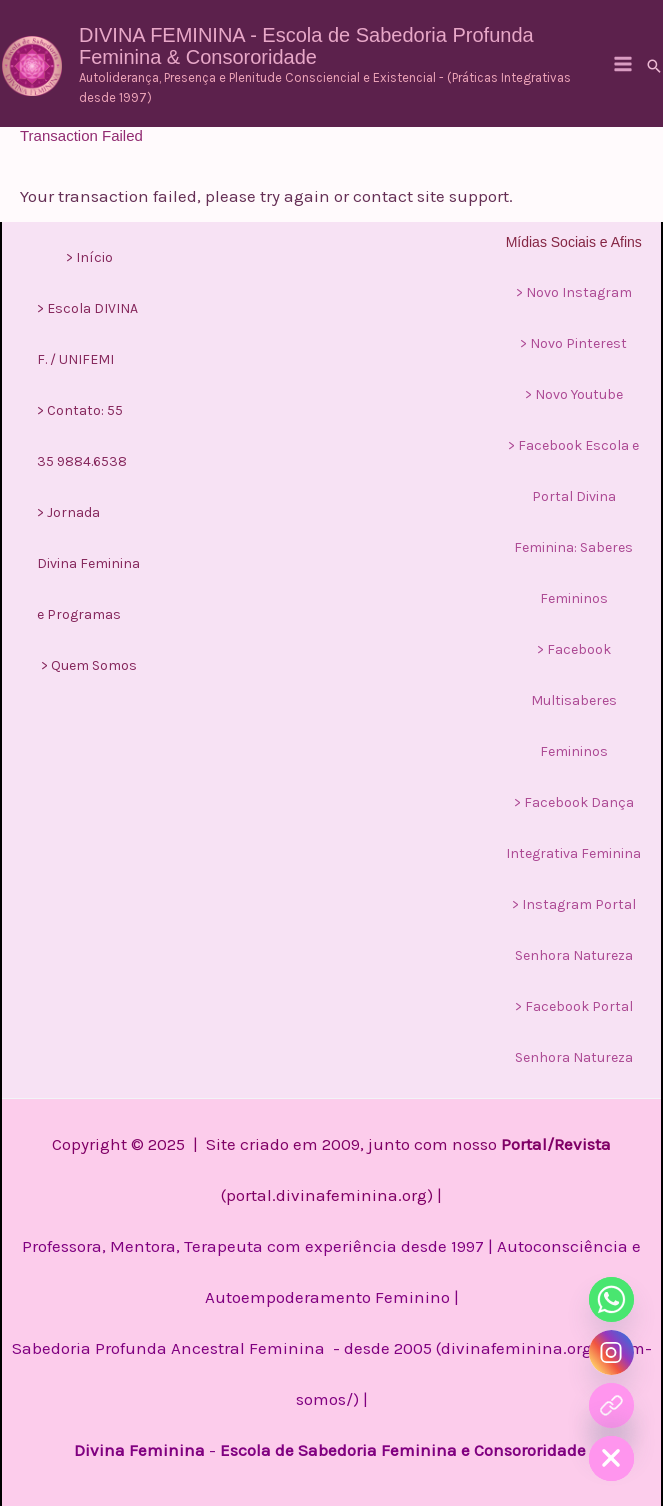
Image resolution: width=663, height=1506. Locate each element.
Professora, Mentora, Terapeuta (142, 1246)
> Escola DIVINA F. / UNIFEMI (87, 334)
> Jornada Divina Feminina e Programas (88, 563)
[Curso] (611, 1405)
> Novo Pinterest (573, 343)
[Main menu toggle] (623, 64)
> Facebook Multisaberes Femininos (574, 700)
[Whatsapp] (611, 1299)
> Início (89, 257)
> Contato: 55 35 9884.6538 (82, 436)
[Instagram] (611, 1352)
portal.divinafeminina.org (326, 1195)
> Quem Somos (89, 665)
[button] (654, 66)
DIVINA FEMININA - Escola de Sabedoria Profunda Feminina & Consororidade (306, 46)
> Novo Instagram (574, 292)
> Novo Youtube (574, 394)
